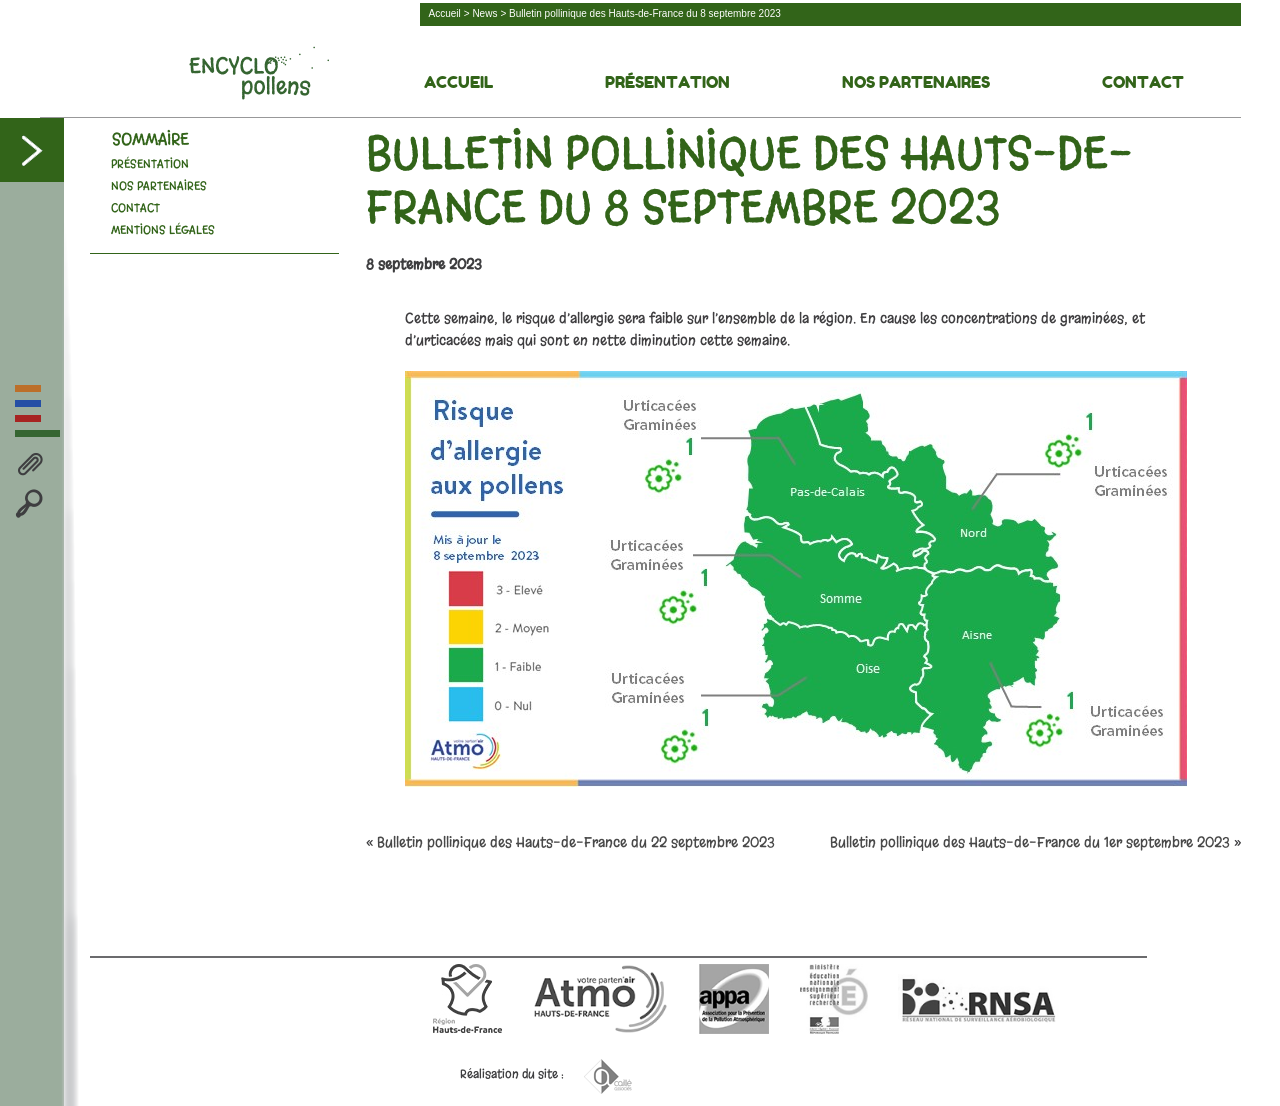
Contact (1143, 82)
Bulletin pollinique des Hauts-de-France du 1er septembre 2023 (1030, 842)
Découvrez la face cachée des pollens (259, 73)
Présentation (667, 82)
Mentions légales (163, 230)
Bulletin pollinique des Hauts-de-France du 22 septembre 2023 (576, 842)
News (484, 13)
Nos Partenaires (916, 82)
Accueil (445, 13)
